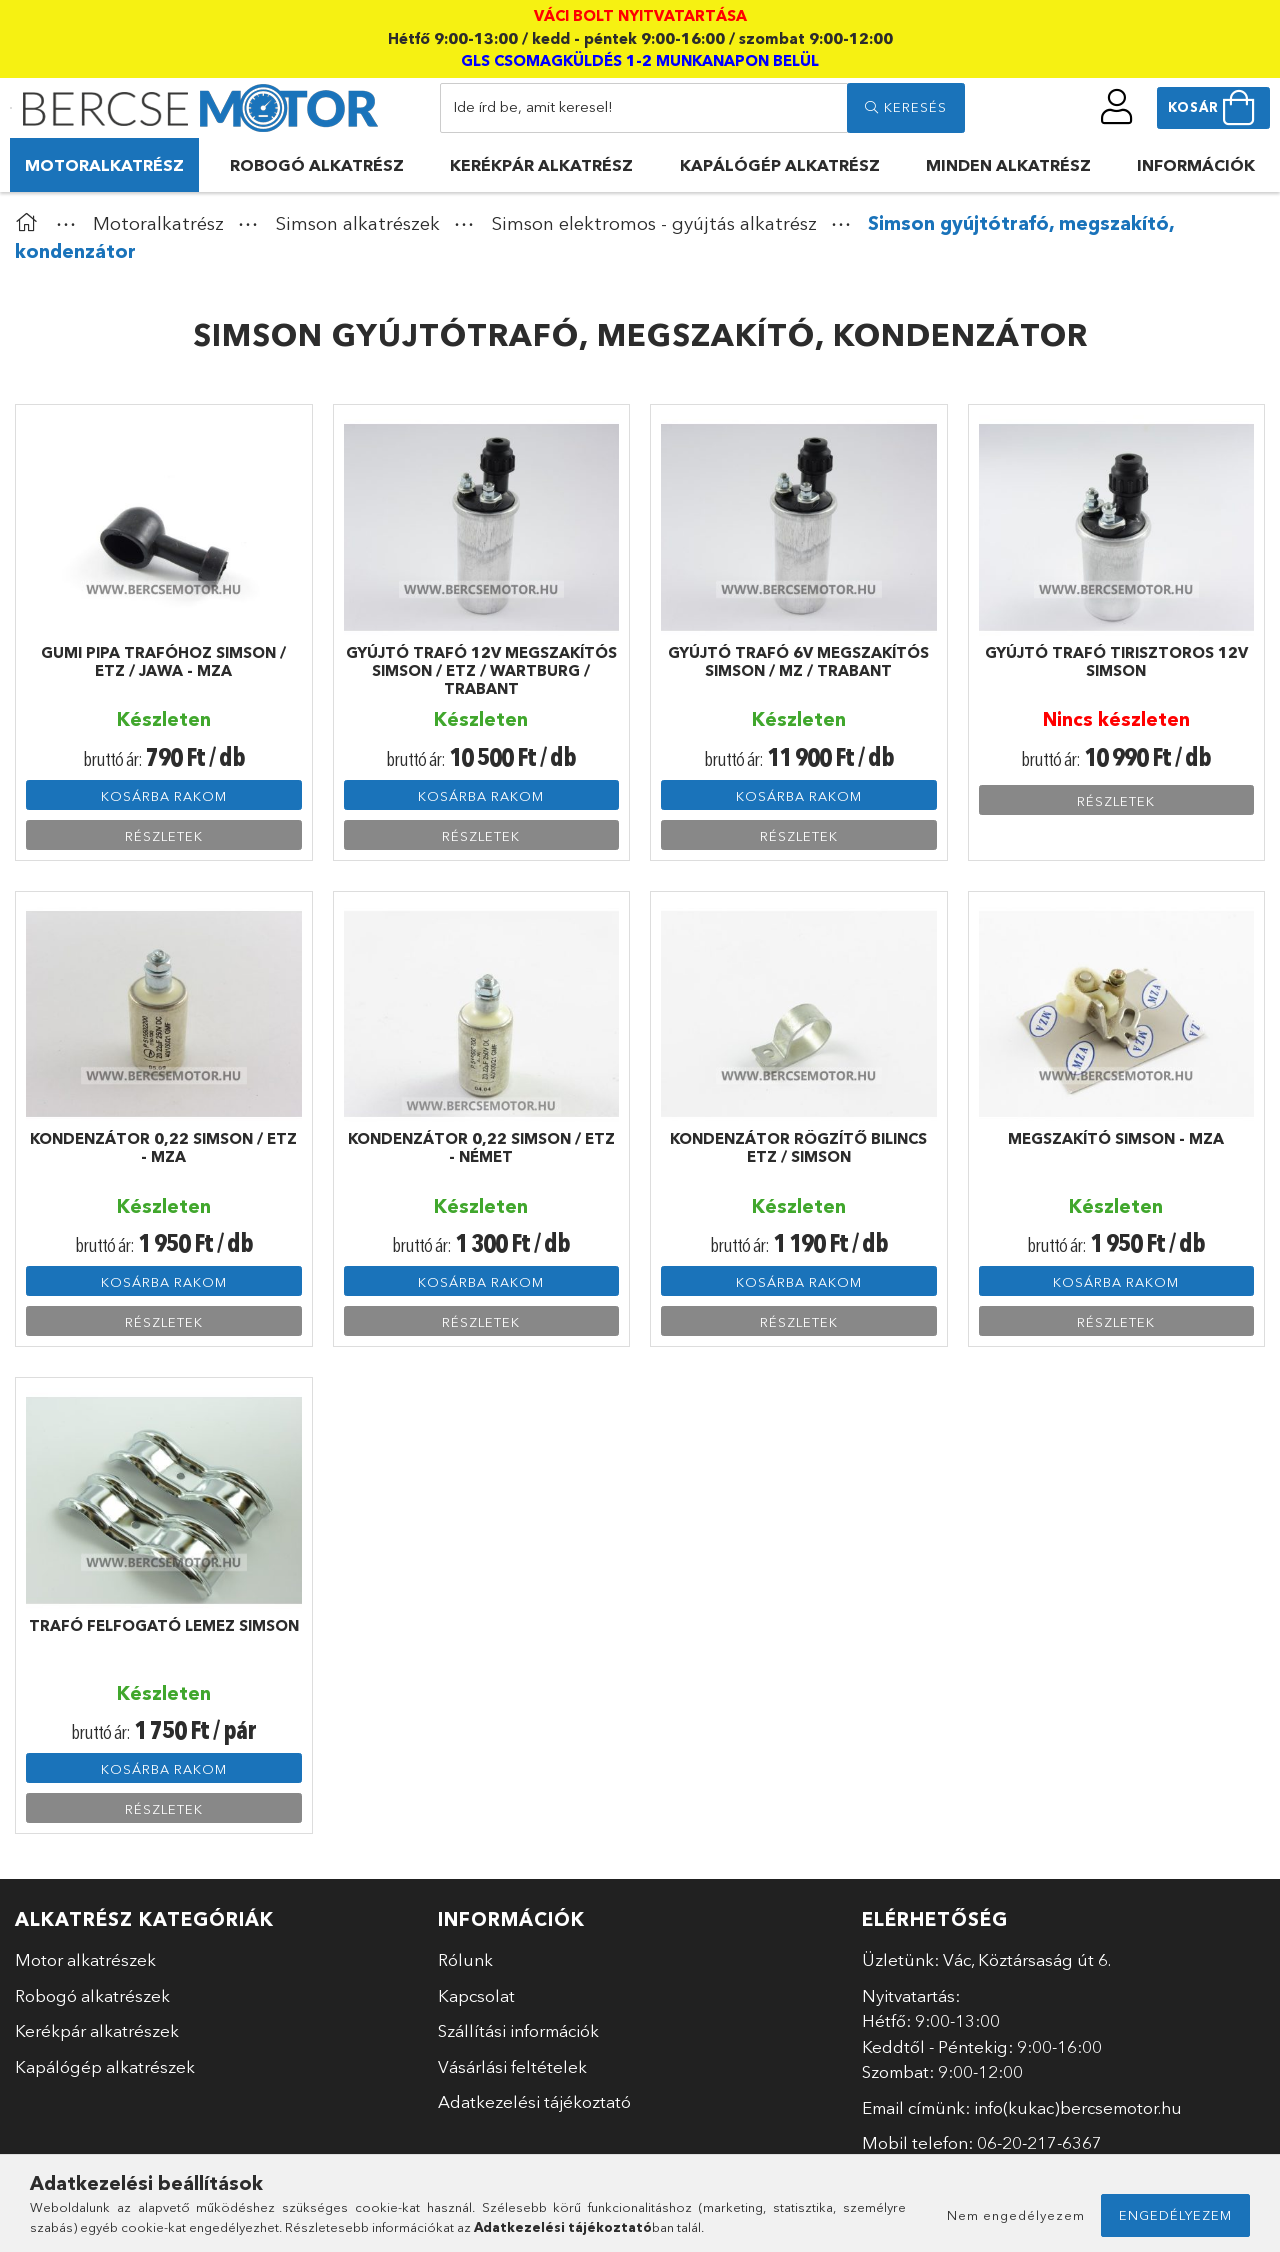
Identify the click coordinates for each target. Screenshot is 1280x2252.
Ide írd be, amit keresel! (533, 106)
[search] (906, 108)
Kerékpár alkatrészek (97, 2030)
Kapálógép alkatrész (780, 165)
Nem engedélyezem (1016, 2215)
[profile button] (1117, 107)
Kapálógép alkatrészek (105, 2066)
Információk (1196, 165)
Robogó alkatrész (317, 165)
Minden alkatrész (1008, 165)
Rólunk (465, 1959)
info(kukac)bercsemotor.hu (1078, 2107)
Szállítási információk (518, 2030)
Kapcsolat (476, 1995)
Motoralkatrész (104, 165)
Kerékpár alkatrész (541, 165)
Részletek (164, 836)
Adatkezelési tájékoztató (534, 2101)
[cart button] (1213, 108)
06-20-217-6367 (1039, 2142)
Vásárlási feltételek (512, 2066)
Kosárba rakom (164, 796)
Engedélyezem (1175, 2215)
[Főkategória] (31, 223)
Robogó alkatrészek (92, 1995)
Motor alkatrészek (85, 1959)
